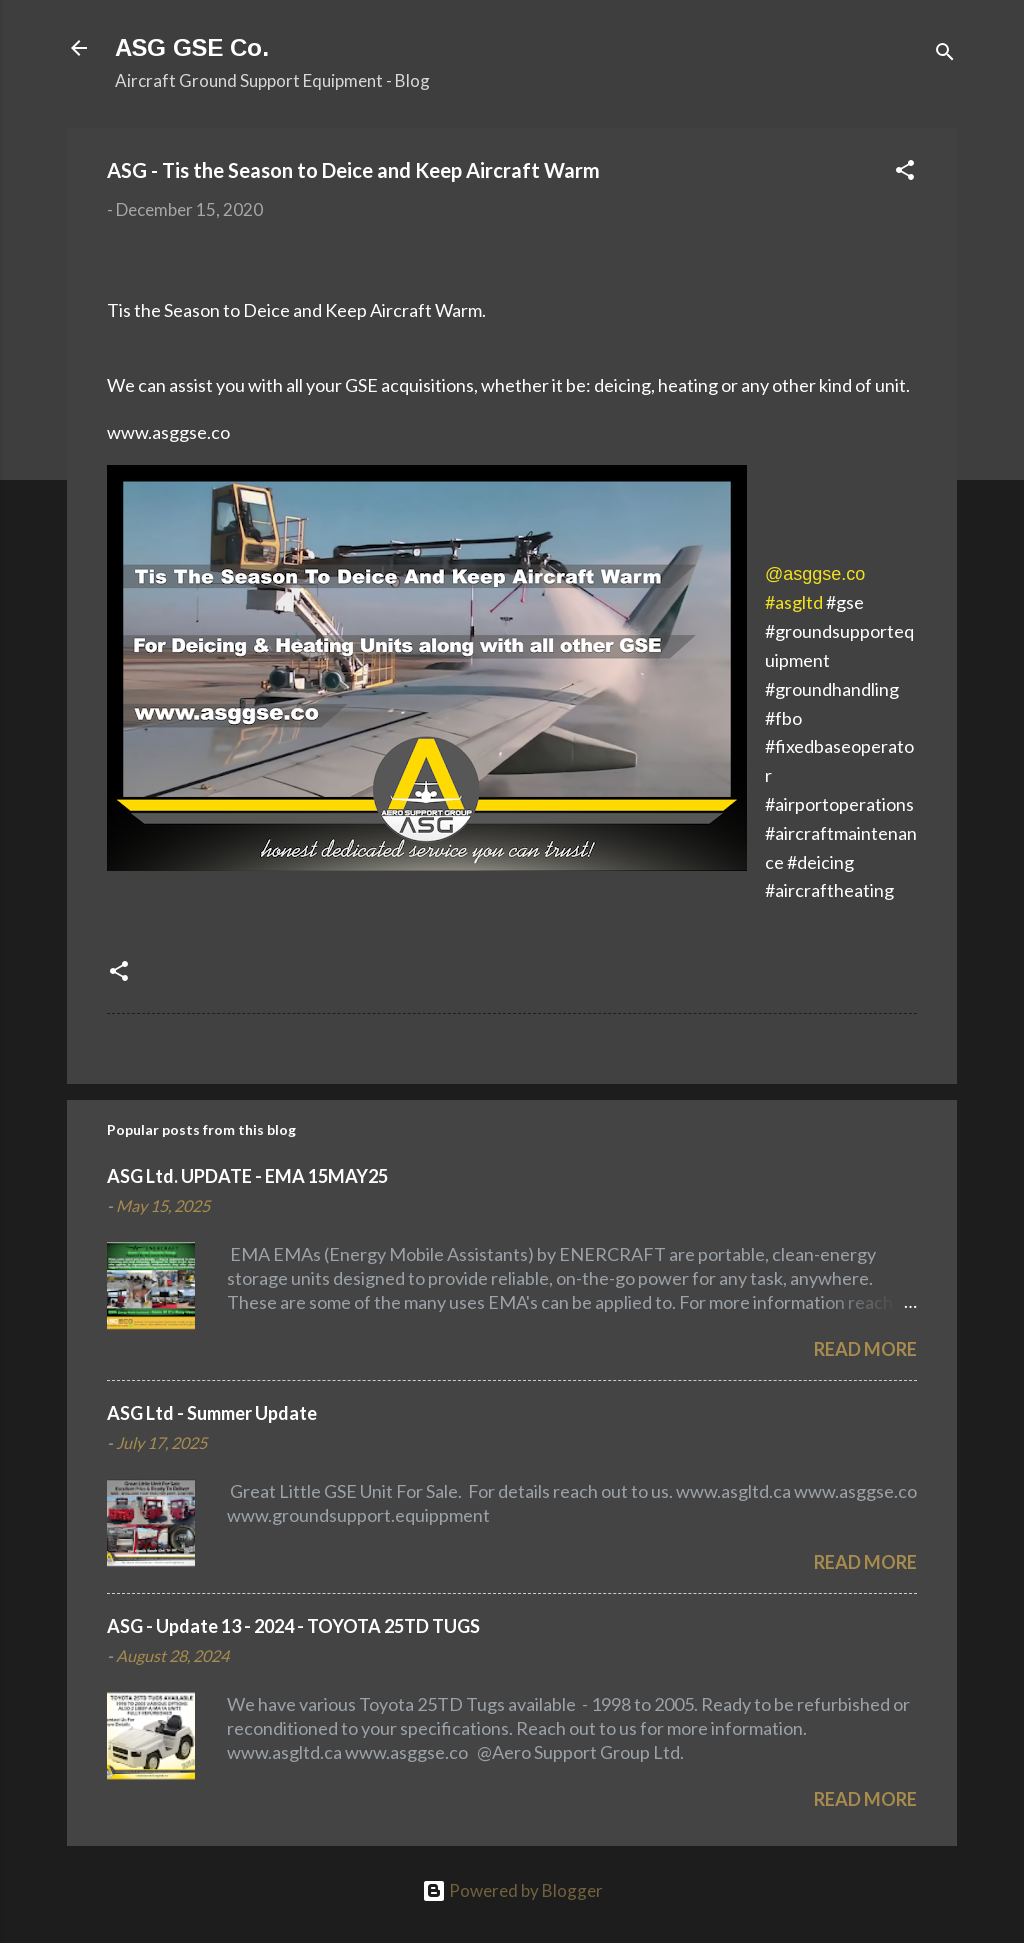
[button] (905, 173)
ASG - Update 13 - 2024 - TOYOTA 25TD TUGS (293, 1626)
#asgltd (794, 602)
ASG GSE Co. (192, 47)
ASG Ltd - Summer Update (212, 1413)
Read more (865, 1349)
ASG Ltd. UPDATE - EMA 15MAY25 (247, 1176)
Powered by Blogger (512, 1890)
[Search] (945, 54)
